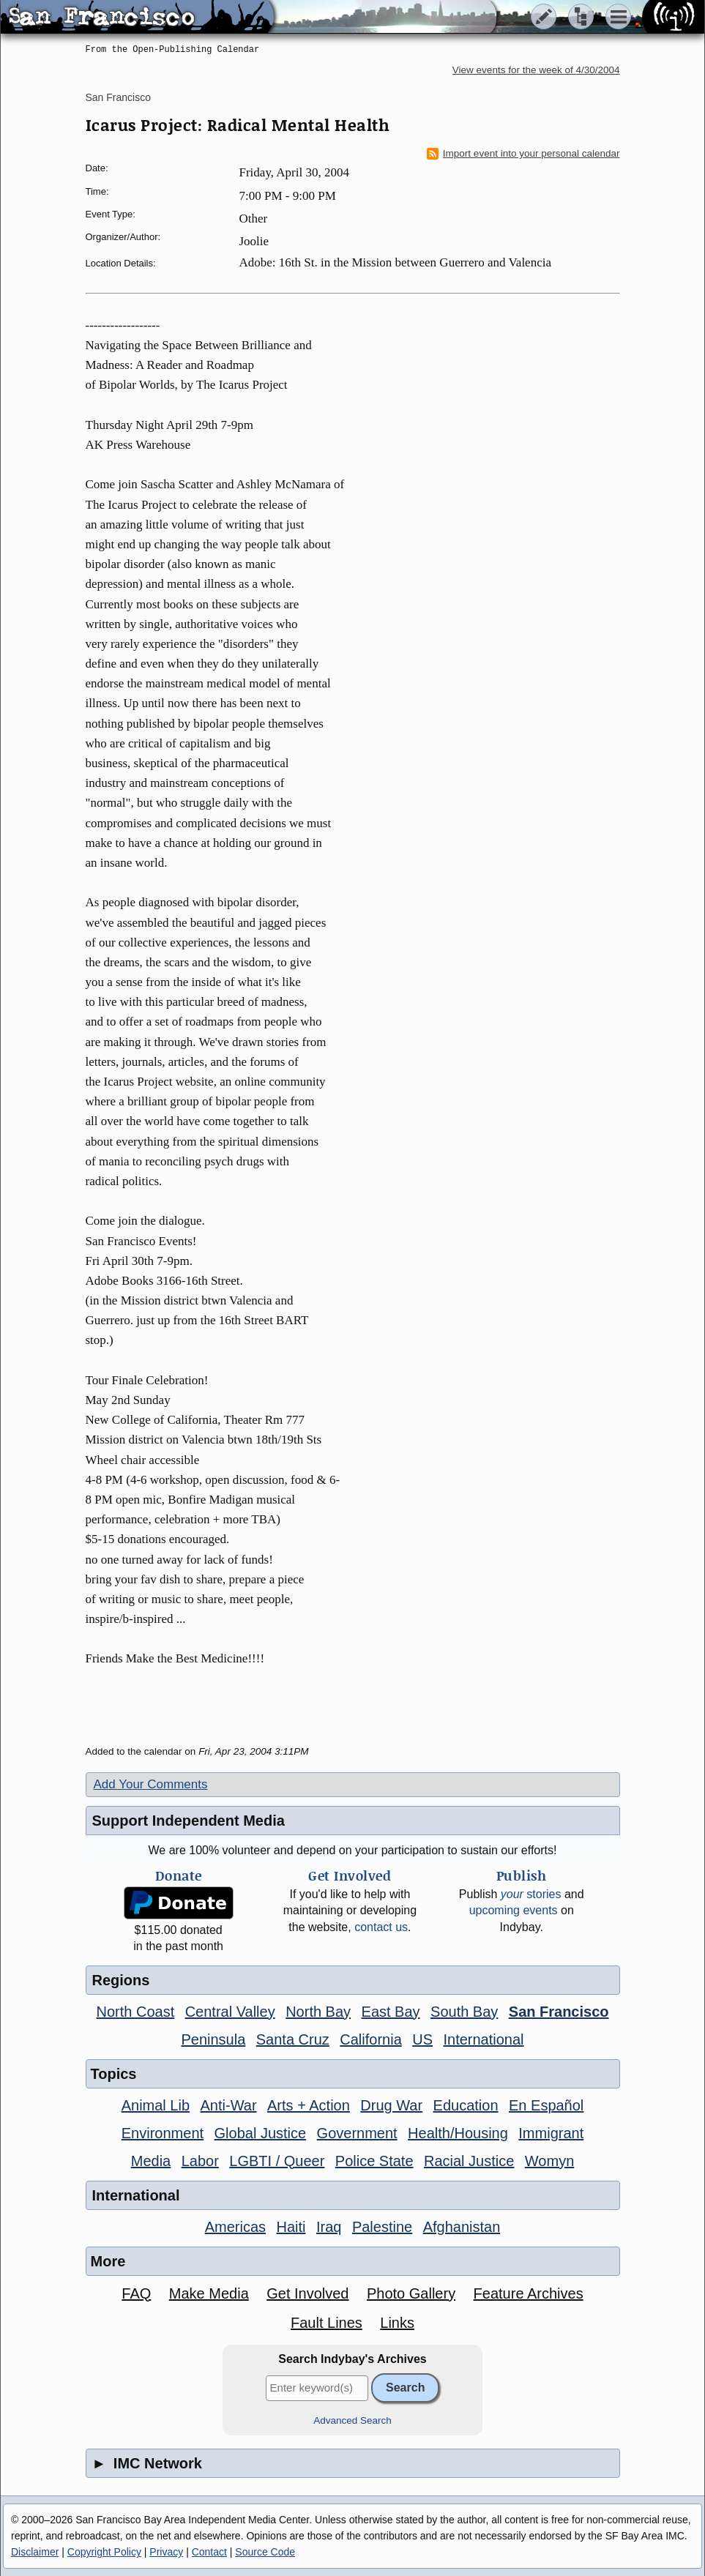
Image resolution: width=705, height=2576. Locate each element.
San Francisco (118, 97)
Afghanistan (462, 2227)
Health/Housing (458, 2133)
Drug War (391, 2105)
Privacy (166, 2552)
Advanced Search (352, 2420)
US (422, 2039)
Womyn (549, 2161)
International (483, 2039)
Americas (235, 2227)
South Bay (464, 2012)
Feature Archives (528, 2293)
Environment (163, 2133)
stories (531, 1894)
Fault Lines (326, 2323)
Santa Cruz (292, 2039)
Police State (374, 2161)
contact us (381, 1927)
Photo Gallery (411, 2293)
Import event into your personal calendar (523, 154)
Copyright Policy (104, 2552)
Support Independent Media (188, 1820)
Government (357, 2133)
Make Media (209, 2293)
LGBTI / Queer (276, 2161)
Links (397, 2323)
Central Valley (230, 2012)
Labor (200, 2161)
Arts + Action (308, 2105)
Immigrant (550, 2133)
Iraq (328, 2227)
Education (466, 2105)
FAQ (136, 2293)
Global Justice (261, 2133)
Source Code (265, 2552)
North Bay (318, 2012)
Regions (121, 1980)
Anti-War (229, 2105)
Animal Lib (156, 2105)
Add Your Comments (151, 1784)
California (370, 2039)
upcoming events (513, 1910)
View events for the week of (536, 69)
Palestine (382, 2227)
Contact (209, 2552)
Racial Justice (469, 2161)
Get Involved (307, 2293)
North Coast (136, 2012)
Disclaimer (35, 2552)
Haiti (291, 2227)
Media (151, 2161)
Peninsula (213, 2039)
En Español (546, 2105)
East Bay (391, 2012)
